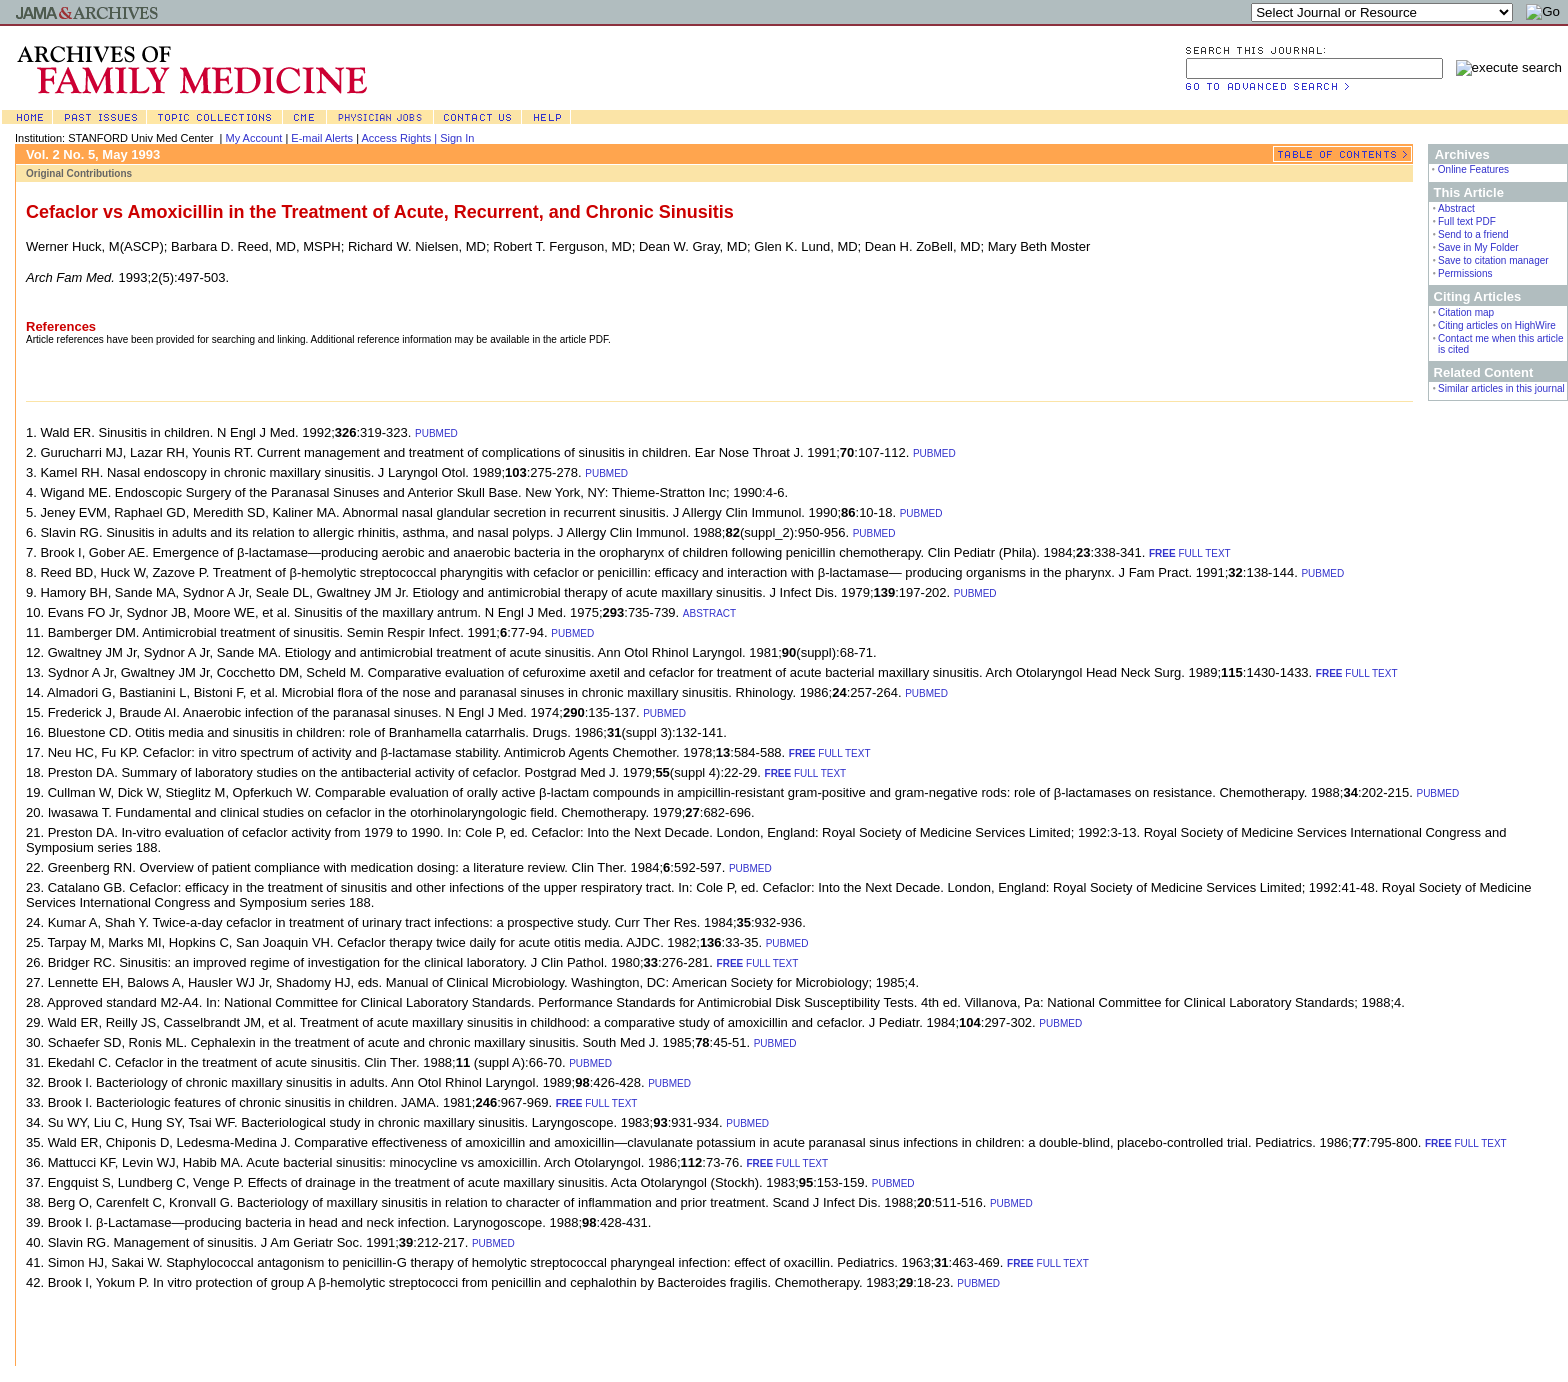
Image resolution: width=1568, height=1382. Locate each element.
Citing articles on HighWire (1497, 325)
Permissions (1465, 273)
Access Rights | (400, 138)
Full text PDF (1467, 221)
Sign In (457, 138)
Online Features (1473, 169)
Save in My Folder (1478, 247)
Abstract (1456, 208)
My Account (254, 138)
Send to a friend (1473, 234)
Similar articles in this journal (1501, 388)
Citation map (1466, 312)
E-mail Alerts (322, 138)
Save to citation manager (1493, 260)
